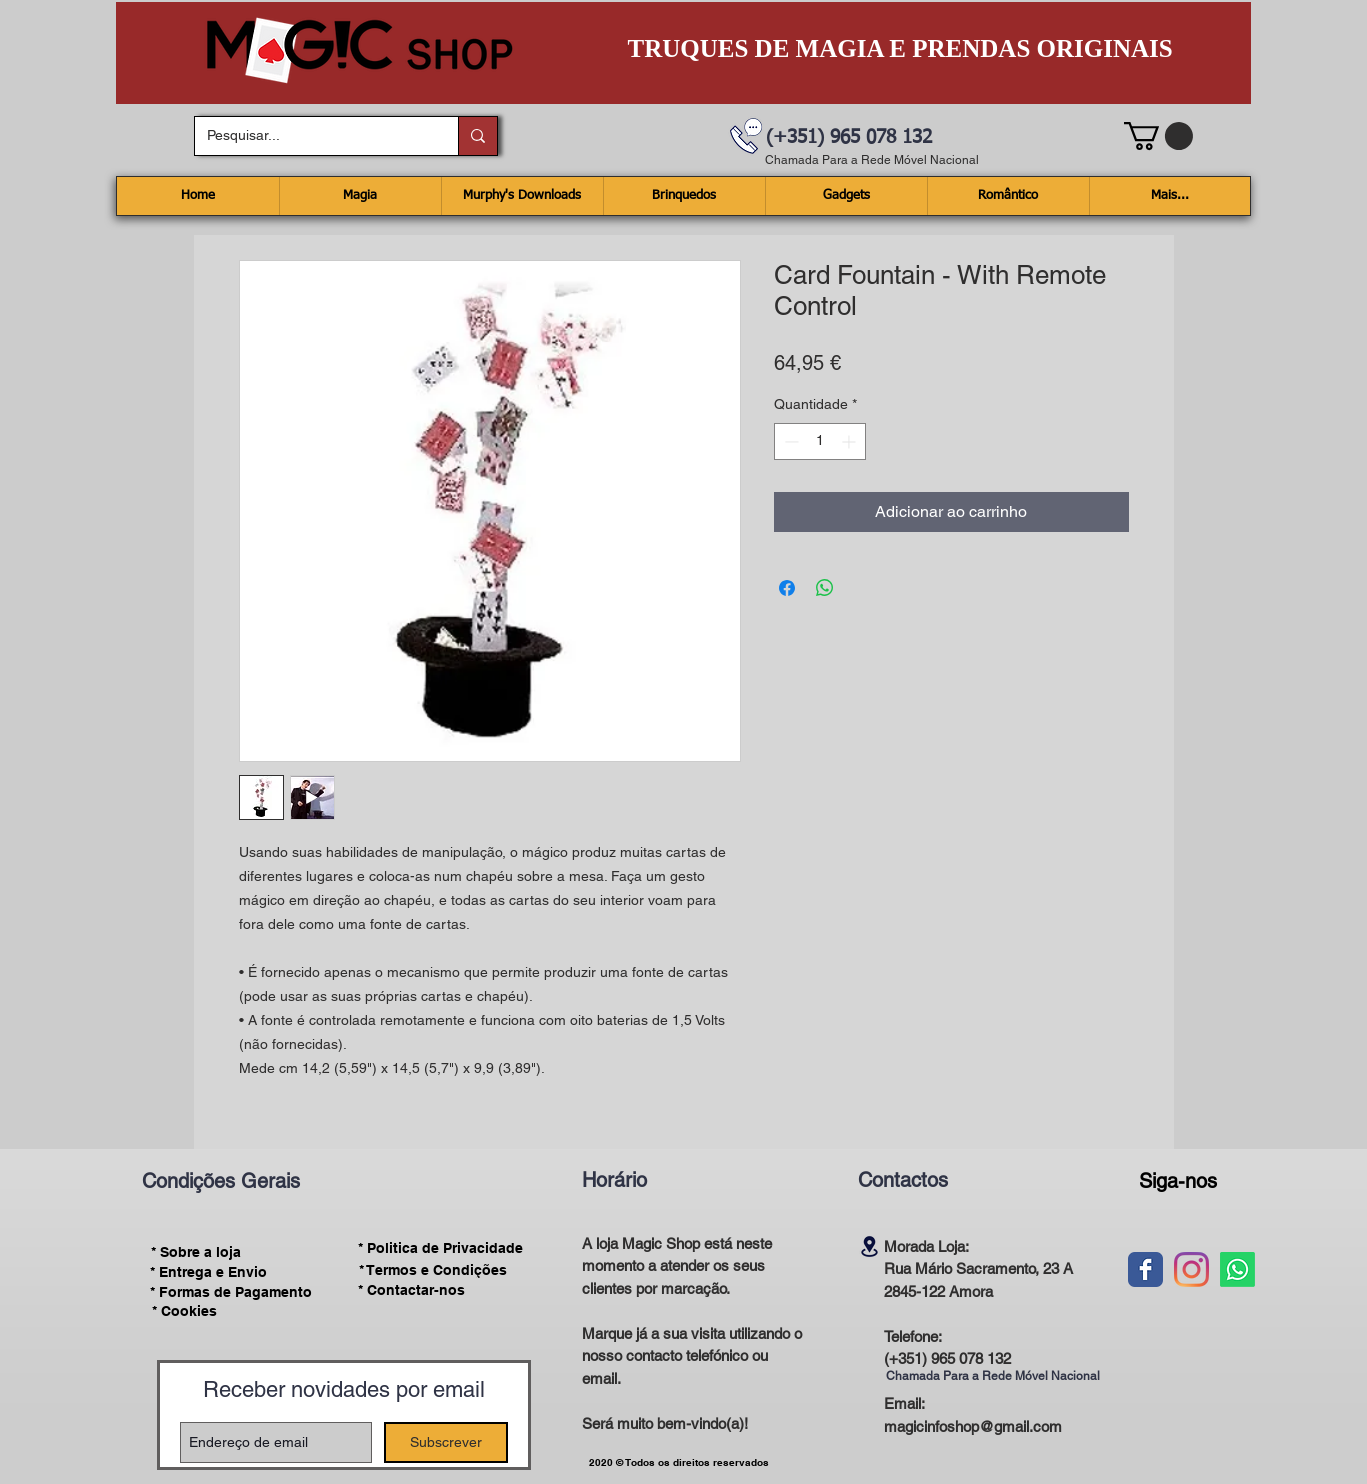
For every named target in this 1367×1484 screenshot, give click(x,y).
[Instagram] (1191, 1269)
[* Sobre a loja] (196, 1252)
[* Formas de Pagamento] (231, 1292)
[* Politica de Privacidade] (441, 1248)
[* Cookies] (184, 1311)
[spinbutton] (820, 441)
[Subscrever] (446, 1442)
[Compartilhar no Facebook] (787, 588)
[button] (1158, 136)
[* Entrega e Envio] (209, 1272)
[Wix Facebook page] (1145, 1269)
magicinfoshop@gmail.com (973, 1426)
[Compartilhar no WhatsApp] (825, 588)
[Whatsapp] (1237, 1269)
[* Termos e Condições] (433, 1270)
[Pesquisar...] (311, 136)
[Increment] (850, 441)
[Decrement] (789, 441)
